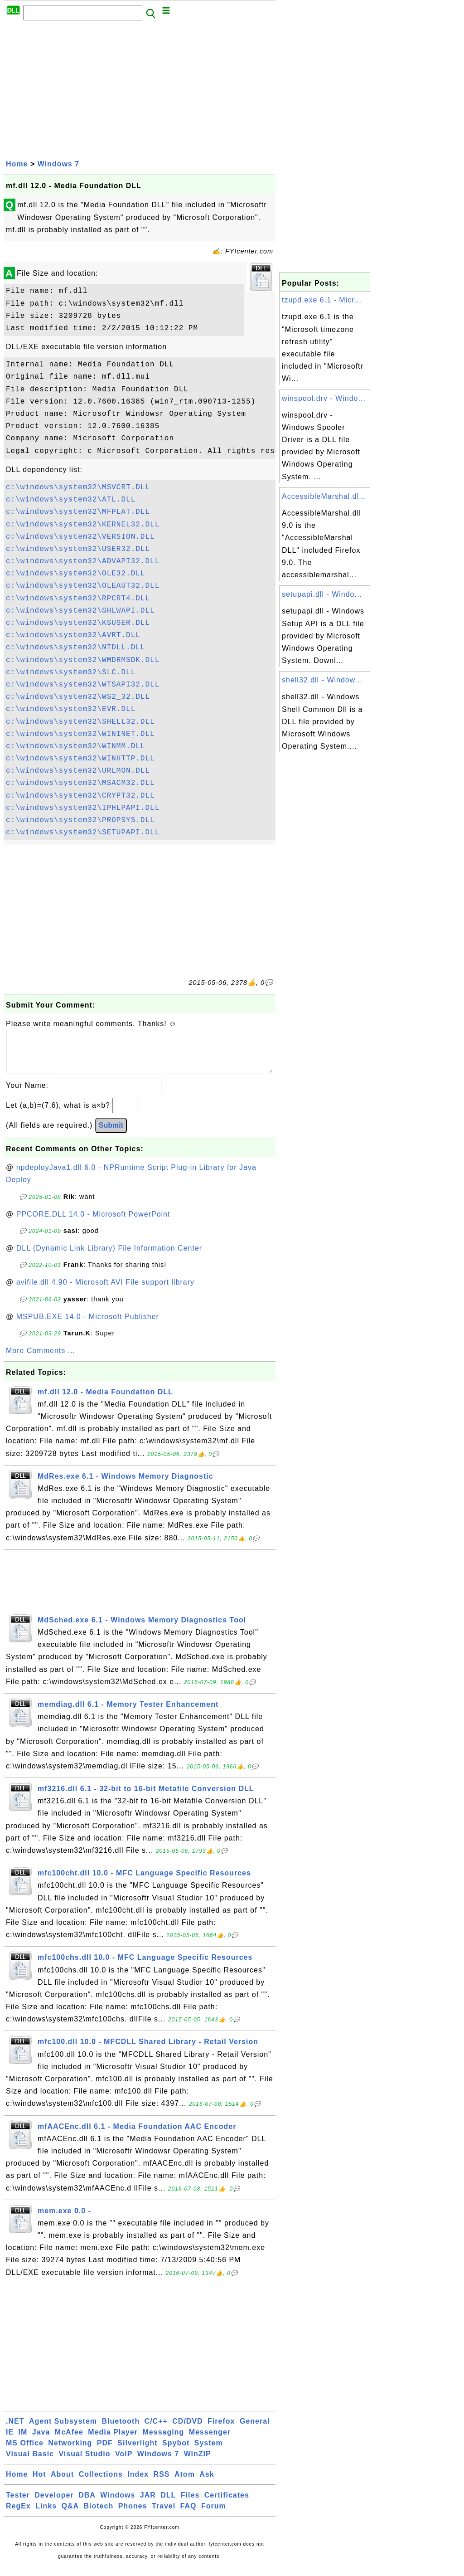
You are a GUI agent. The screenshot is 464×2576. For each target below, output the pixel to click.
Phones (132, 2515)
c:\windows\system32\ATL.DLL (70, 500)
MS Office (25, 2452)
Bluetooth (121, 2430)
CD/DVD (187, 2430)
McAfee (69, 2441)
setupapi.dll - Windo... (322, 594)
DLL (168, 2504)
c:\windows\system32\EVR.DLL (70, 709)
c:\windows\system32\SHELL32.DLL (80, 722)
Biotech (99, 2515)
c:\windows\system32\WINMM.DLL (75, 746)
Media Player (113, 2441)
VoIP (123, 2463)
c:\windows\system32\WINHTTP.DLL (80, 759)
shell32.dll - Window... (322, 680)
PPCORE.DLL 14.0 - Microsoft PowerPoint (93, 1223)
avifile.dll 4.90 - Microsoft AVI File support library (105, 1291)
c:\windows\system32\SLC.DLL (70, 672)
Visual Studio (84, 2463)
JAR (148, 2504)
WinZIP (197, 2463)
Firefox (221, 2430)
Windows (117, 2504)
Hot (39, 2483)
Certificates (226, 2504)
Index (138, 2483)
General (255, 2430)
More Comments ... (40, 1359)
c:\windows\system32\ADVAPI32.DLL (83, 561)
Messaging (163, 2441)
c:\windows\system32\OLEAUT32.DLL (83, 586)
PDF (105, 2452)
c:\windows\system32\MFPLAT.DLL (78, 512)
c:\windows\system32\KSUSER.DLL (78, 623)
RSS (162, 2483)
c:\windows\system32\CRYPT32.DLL (80, 796)
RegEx (18, 2515)
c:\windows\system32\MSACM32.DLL (80, 783)
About (62, 2483)
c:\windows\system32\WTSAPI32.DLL (83, 685)
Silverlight (137, 2452)
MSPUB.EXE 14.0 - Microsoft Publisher (87, 1325)
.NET (15, 2430)
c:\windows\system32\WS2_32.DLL (78, 697)
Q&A (70, 2515)
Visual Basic (30, 2463)
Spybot (175, 2452)
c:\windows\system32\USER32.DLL (78, 549)
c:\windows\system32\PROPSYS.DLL (80, 820)
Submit (111, 1134)
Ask (206, 2483)
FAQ (188, 2515)
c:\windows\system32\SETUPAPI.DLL (83, 833)
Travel (163, 2515)
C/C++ (156, 2430)
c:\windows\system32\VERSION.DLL (80, 537)
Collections (101, 2483)
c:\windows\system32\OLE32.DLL (75, 574)
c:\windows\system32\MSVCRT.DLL (78, 487)
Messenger (210, 2441)
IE (10, 2441)
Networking (70, 2452)
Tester (18, 2504)
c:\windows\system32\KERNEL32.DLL (83, 525)
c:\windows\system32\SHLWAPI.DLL (80, 611)
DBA (87, 2504)
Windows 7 (58, 164)
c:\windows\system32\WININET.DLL (80, 734)
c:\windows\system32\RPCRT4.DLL (78, 599)
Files (190, 2504)
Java (41, 2441)
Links (46, 2515)
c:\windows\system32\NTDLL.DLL (75, 648)
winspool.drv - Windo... (324, 398)
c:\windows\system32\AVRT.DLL (73, 635)
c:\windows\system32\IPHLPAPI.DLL (83, 808)
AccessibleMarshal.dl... (324, 496)
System (208, 2452)
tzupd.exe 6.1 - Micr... (322, 300)
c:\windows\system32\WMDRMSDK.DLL (83, 660)
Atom (184, 2483)
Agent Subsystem (63, 2430)
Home (17, 164)
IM (23, 2441)
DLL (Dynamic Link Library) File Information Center (109, 1257)
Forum (213, 2515)
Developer (53, 2504)
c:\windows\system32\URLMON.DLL (78, 771)
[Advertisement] (140, 89)
